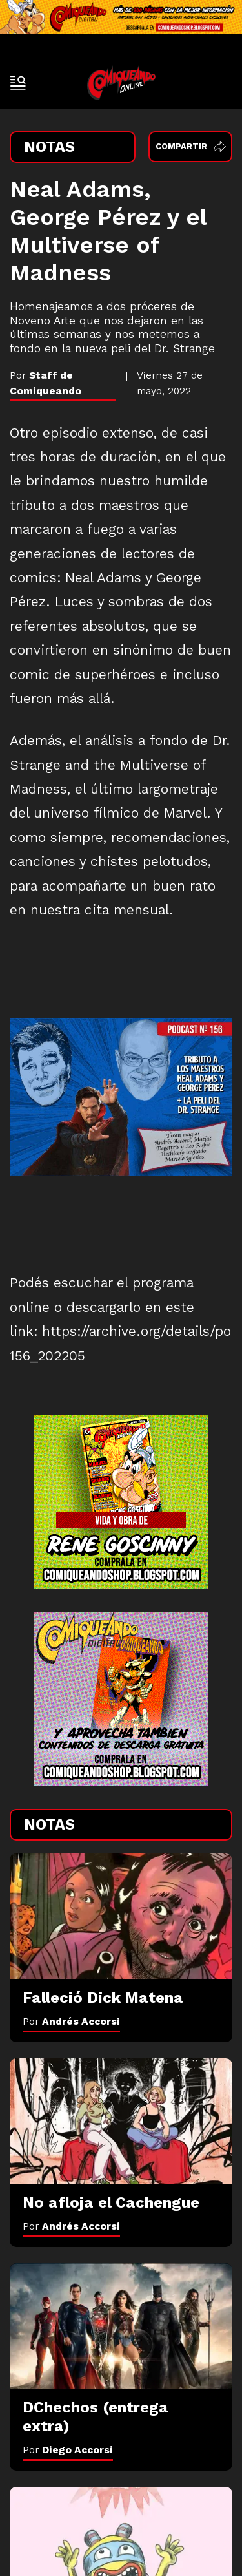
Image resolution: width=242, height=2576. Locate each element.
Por (71, 2021)
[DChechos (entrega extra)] (121, 2326)
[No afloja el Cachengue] (121, 2121)
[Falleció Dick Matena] (121, 1916)
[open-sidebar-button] (18, 82)
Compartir (191, 146)
